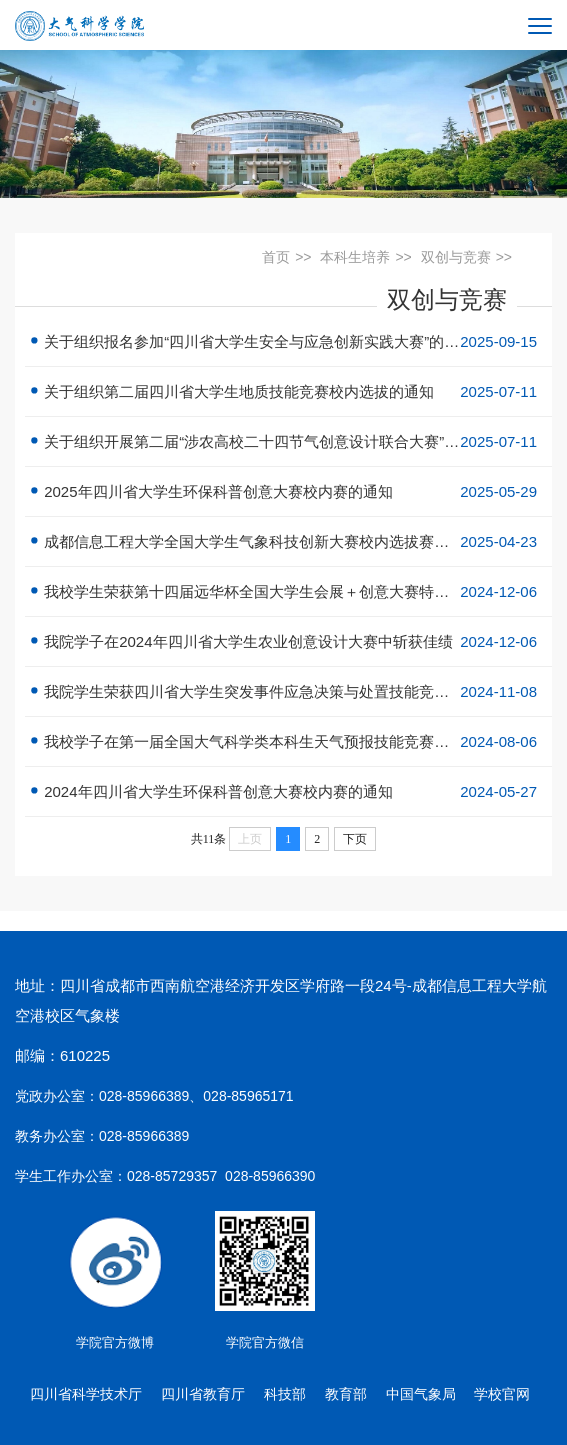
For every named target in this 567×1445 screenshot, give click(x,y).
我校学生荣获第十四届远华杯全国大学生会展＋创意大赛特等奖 (288, 591)
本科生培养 (355, 257)
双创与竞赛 (456, 257)
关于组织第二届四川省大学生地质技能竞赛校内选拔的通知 (288, 391)
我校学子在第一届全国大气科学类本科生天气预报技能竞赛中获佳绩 (288, 741)
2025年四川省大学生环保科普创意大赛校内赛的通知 (288, 491)
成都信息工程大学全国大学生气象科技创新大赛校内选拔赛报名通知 (288, 541)
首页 (276, 257)
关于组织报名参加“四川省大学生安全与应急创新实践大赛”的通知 (288, 341)
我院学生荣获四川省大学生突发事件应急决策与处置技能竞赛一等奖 (288, 691)
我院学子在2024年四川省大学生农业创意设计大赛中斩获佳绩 (288, 641)
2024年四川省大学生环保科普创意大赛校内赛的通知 (288, 791)
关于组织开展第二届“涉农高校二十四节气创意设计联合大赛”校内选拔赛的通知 (288, 441)
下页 (355, 839)
